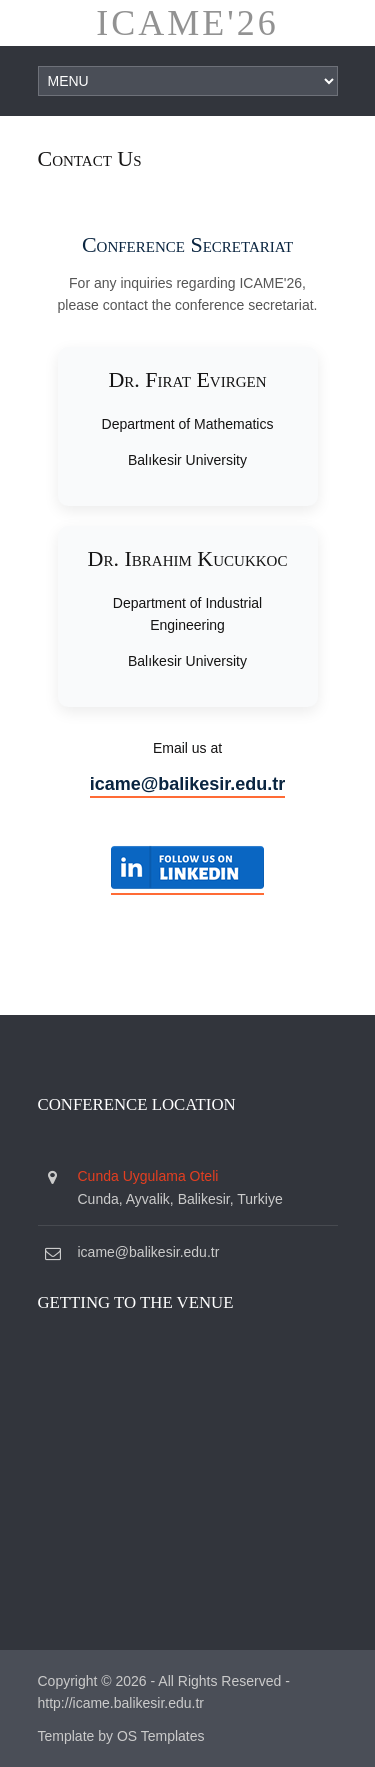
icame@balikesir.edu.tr (188, 784)
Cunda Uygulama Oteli (148, 1176)
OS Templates (161, 1736)
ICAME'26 (187, 23)
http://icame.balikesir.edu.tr (121, 1703)
